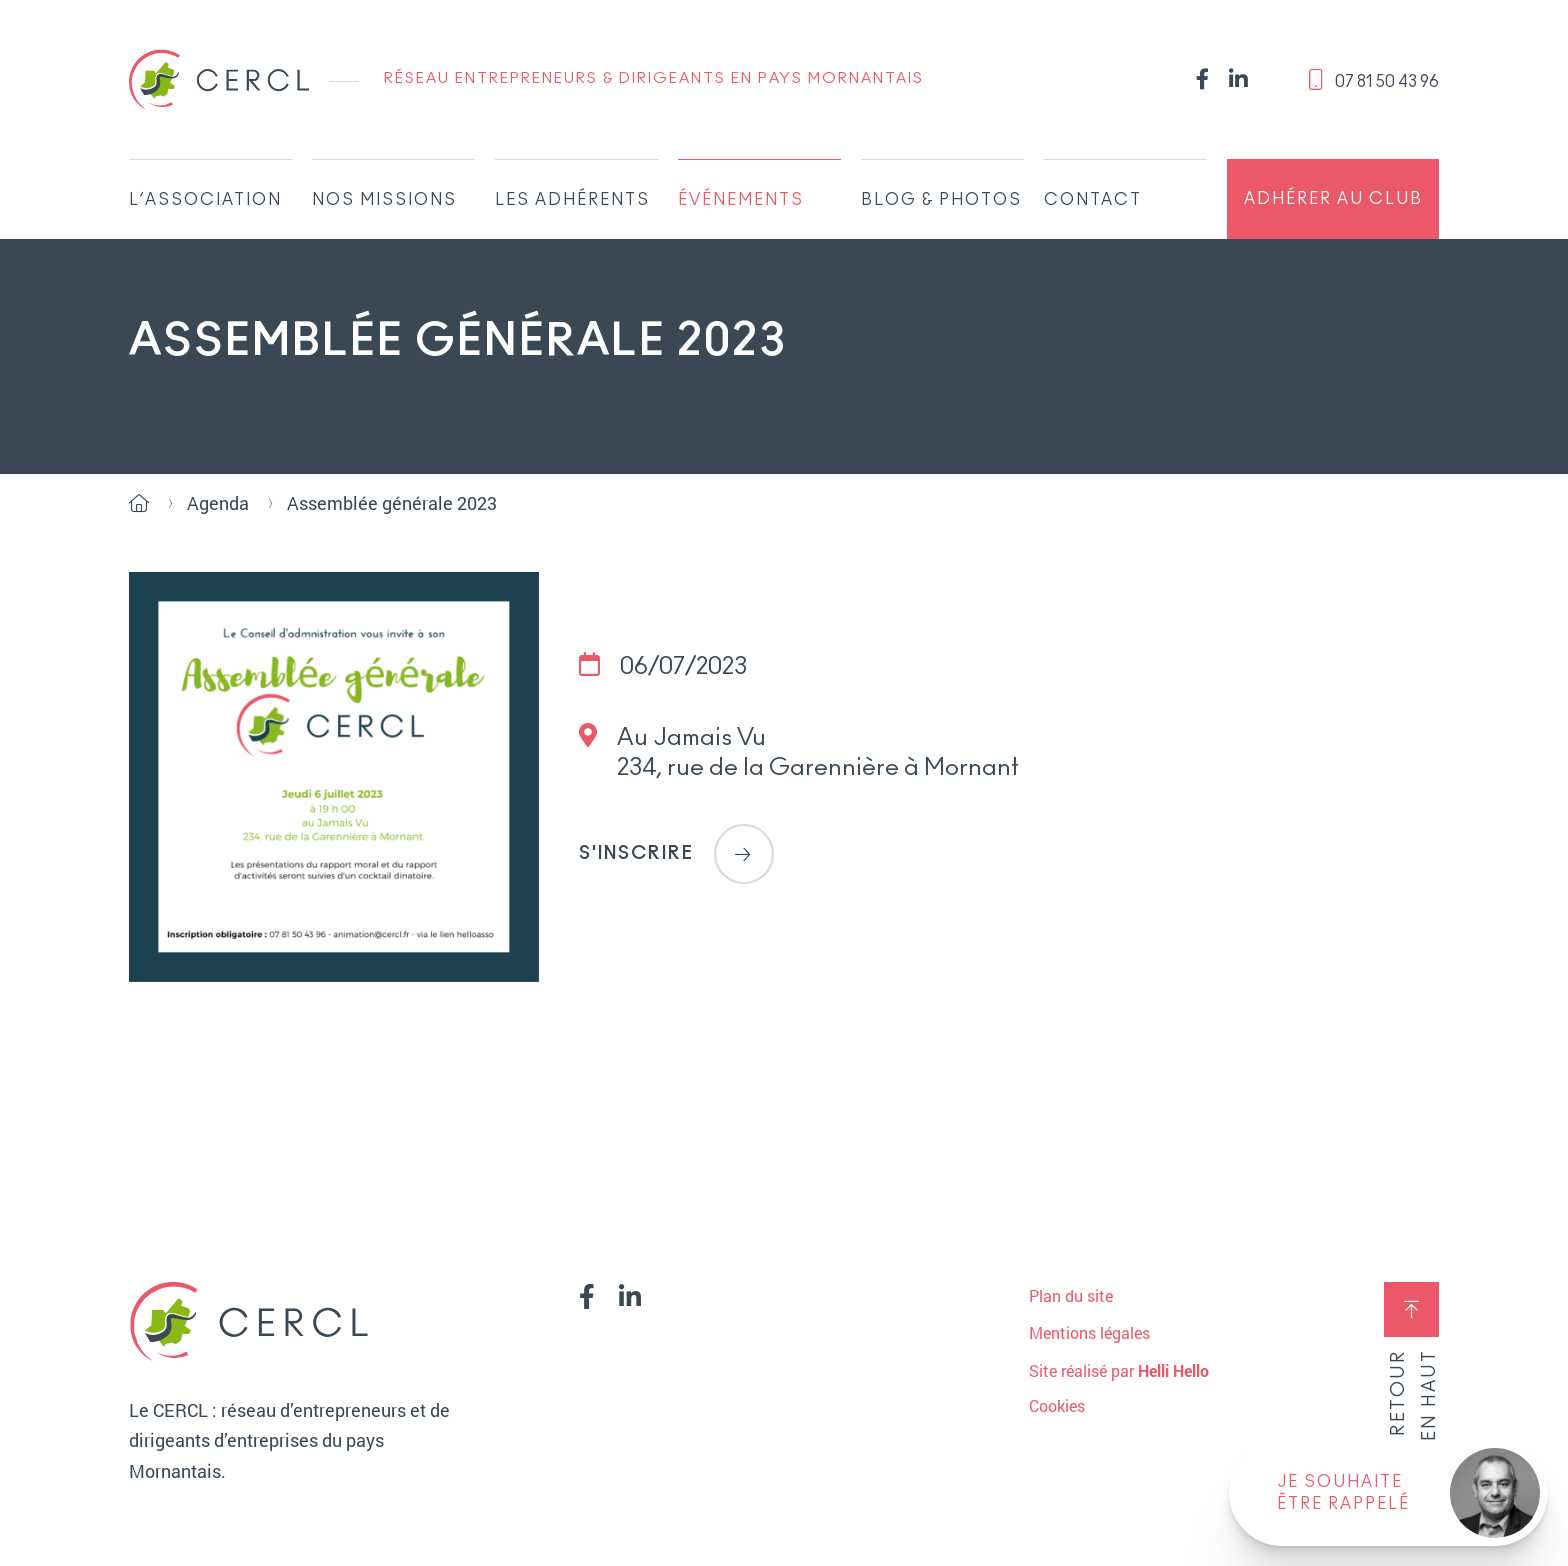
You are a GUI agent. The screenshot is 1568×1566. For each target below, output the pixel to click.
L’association (205, 200)
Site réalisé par (1119, 1370)
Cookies (1057, 1406)
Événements (741, 200)
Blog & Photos (941, 200)
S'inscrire (676, 854)
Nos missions (384, 200)
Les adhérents (572, 200)
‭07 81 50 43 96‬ (1373, 79)
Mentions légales (1089, 1332)
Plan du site (1071, 1295)
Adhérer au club (1333, 199)
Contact (1093, 200)
